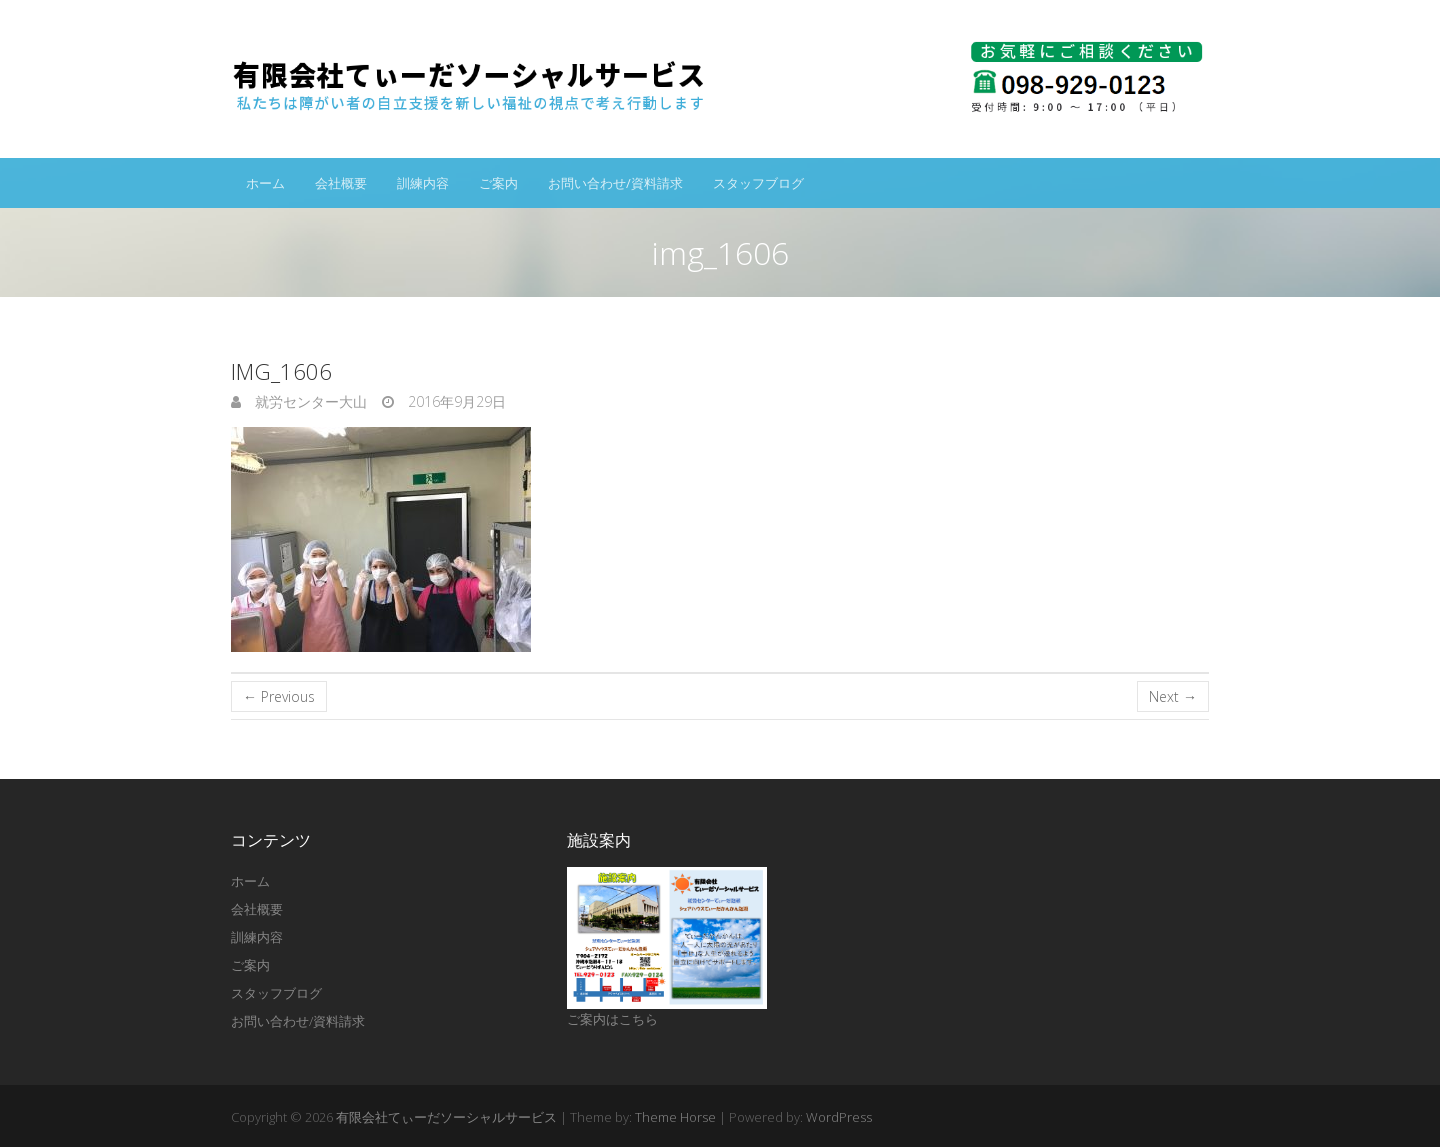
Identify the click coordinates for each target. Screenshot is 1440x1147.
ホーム (265, 183)
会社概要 (341, 183)
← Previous (279, 696)
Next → (1173, 696)
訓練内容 (423, 183)
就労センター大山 (309, 401)
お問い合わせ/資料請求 (615, 183)
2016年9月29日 (455, 401)
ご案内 (498, 183)
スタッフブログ (758, 183)
